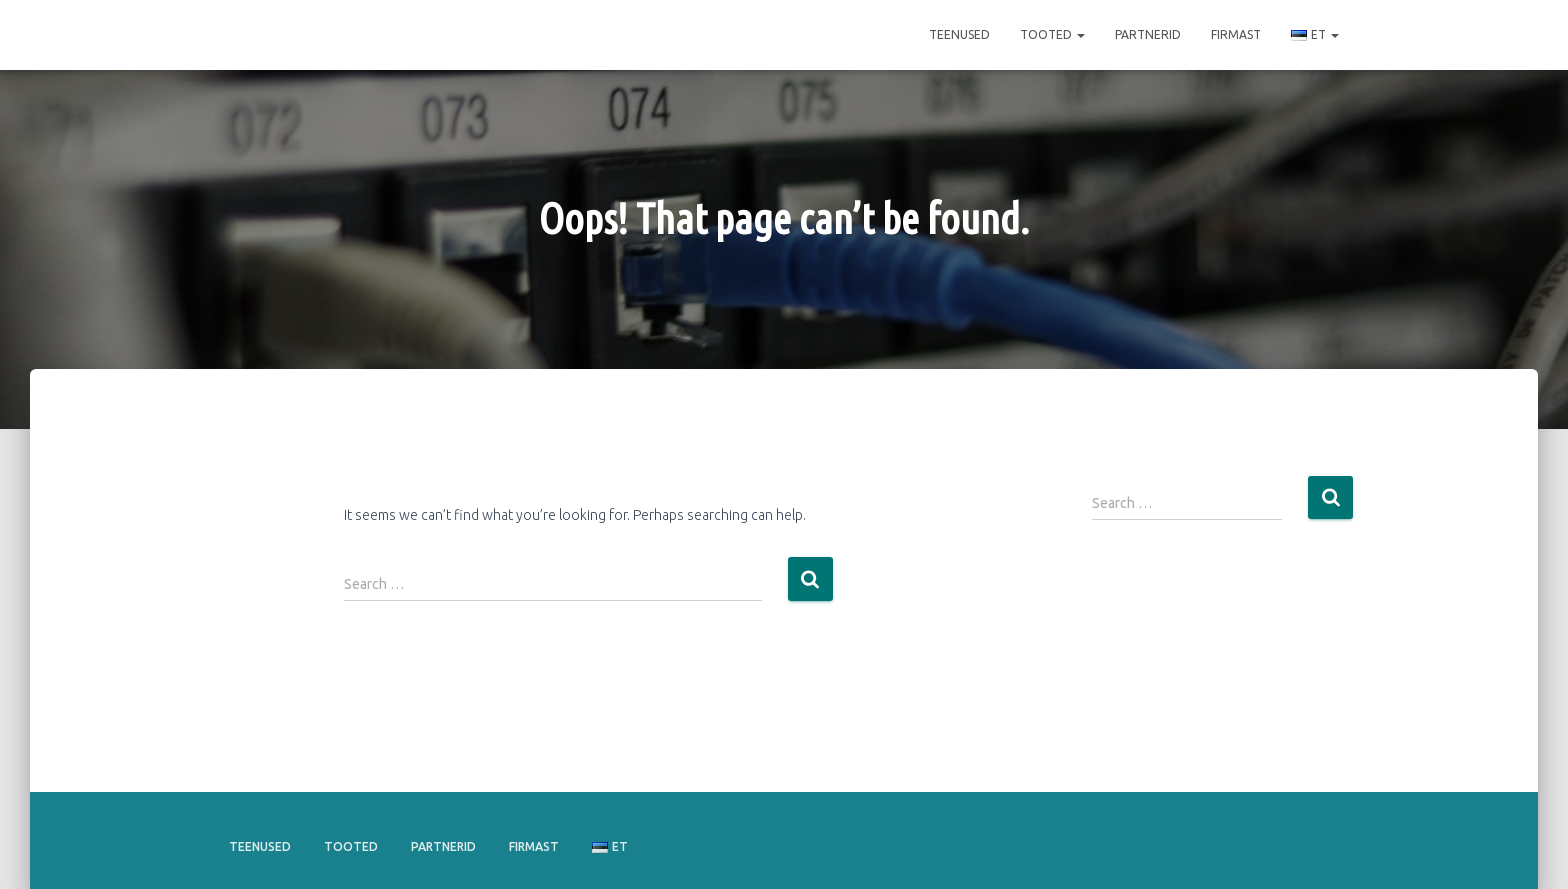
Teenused (959, 34)
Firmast (1236, 34)
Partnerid (1148, 34)
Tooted (1052, 34)
